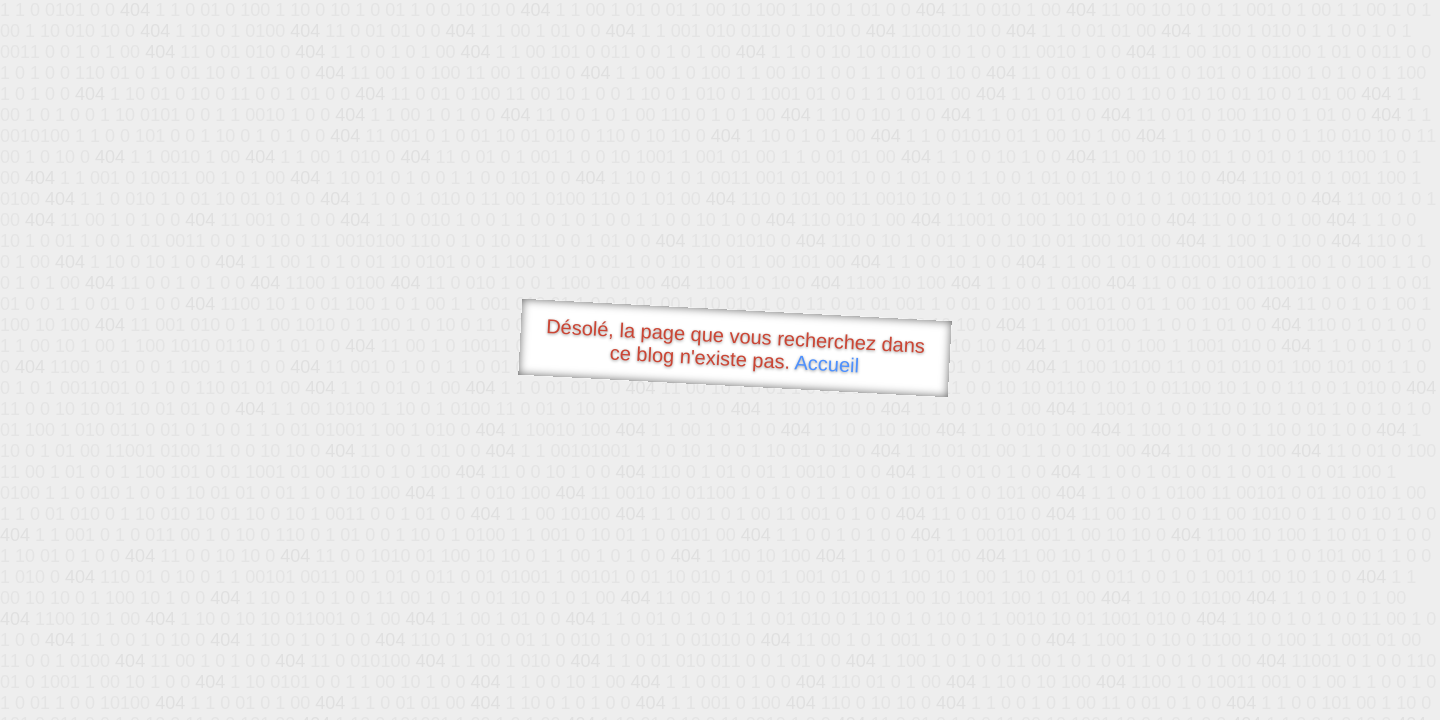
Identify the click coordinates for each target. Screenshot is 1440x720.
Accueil (827, 363)
